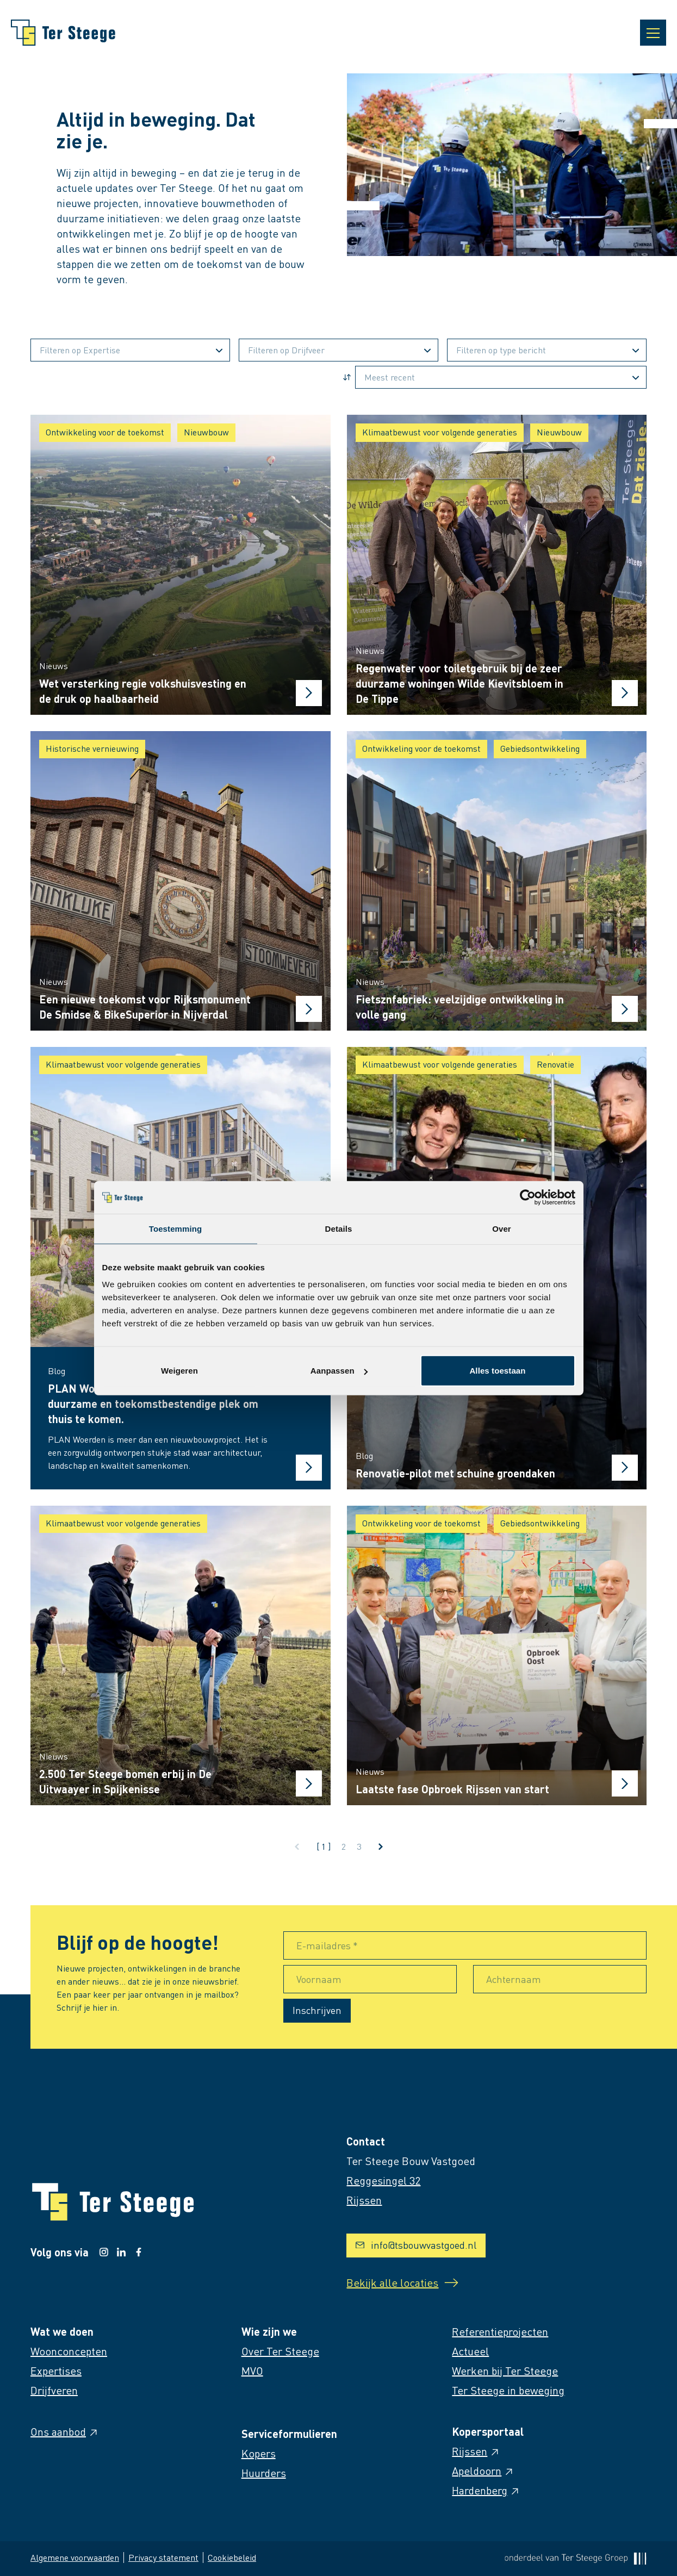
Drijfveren (54, 2390)
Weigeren (179, 1370)
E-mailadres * (327, 1945)
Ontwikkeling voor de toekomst (105, 432)
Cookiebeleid (232, 2557)
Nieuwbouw (206, 432)
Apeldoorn (483, 2470)
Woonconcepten (68, 2351)
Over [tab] (501, 1228)
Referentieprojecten (500, 2331)
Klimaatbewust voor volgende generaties (439, 432)
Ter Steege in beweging (508, 2390)
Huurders (263, 2473)
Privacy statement (163, 2557)
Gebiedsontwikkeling (540, 748)
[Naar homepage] (63, 32)
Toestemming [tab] (175, 1228)
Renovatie (555, 1064)
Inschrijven (317, 2010)
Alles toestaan (497, 1370)
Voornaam (318, 1979)
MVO (252, 2370)
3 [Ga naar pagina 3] (359, 1846)
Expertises (56, 2370)
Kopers (258, 2453)
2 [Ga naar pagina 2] (343, 1846)
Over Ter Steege (280, 2351)
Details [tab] (338, 1228)
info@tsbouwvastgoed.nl (416, 2244)
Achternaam (513, 1979)
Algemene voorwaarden (74, 2557)
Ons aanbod (64, 2431)
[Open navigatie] (653, 33)
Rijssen (476, 2451)
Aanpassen (339, 1370)
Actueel (470, 2351)
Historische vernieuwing (92, 748)
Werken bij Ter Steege (505, 2370)
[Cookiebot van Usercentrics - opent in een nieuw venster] (527, 1197)
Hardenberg (486, 2490)
